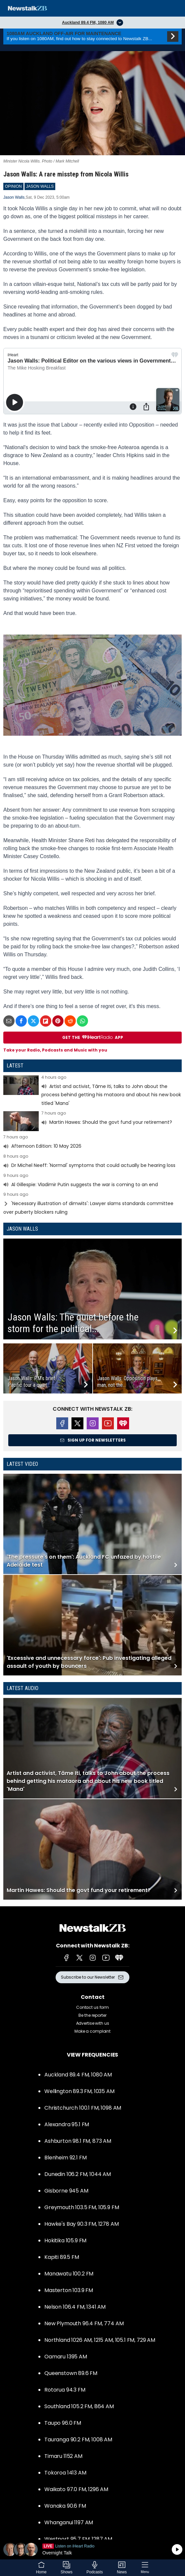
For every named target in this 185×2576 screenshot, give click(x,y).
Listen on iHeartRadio (92, 2549)
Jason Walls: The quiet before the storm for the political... (73, 1322)
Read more (92, 1091)
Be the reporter (92, 2015)
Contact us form (92, 2007)
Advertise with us (92, 2023)
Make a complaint (92, 2031)
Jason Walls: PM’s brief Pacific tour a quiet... (31, 1381)
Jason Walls (13, 197)
